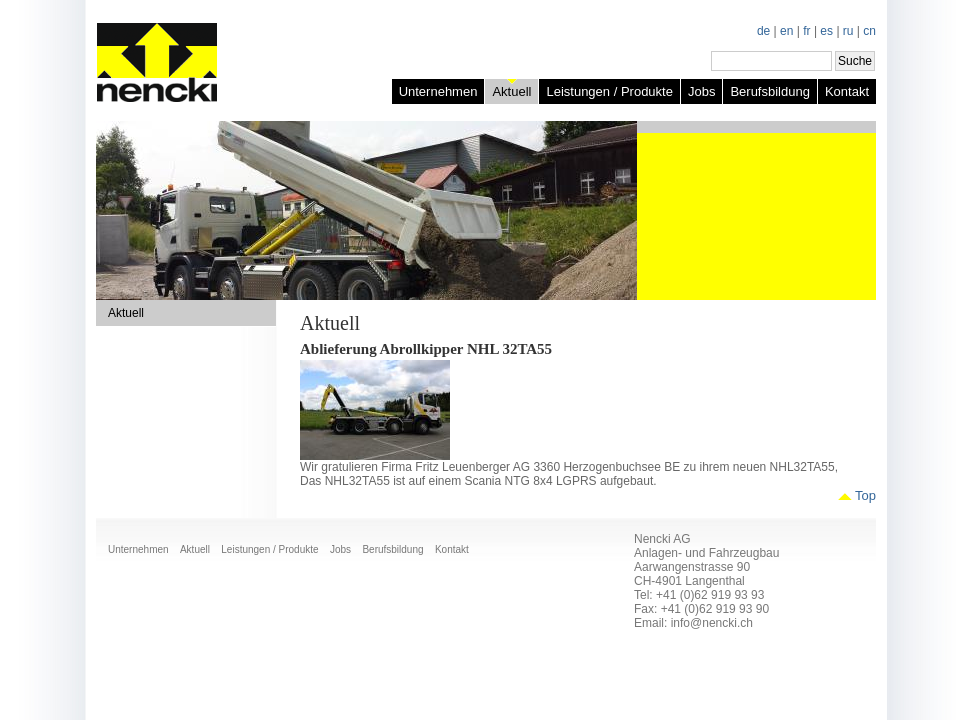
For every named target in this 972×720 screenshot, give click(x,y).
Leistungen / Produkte (609, 91)
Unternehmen (438, 91)
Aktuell (511, 91)
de (763, 31)
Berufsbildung (770, 91)
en (786, 31)
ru (848, 31)
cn (869, 31)
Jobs (701, 91)
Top (865, 495)
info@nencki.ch (712, 623)
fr (806, 31)
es (826, 31)
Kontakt (847, 91)
